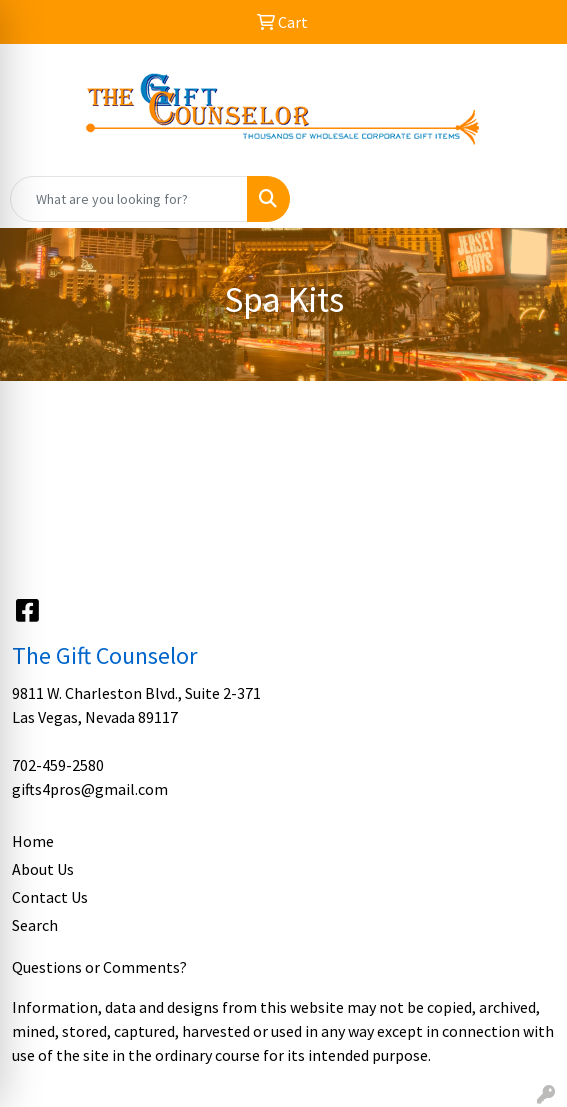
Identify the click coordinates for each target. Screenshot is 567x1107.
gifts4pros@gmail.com (90, 789)
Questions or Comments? (99, 967)
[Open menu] (527, 199)
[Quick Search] (129, 199)
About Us (43, 869)
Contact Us (50, 897)
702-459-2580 (58, 765)
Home (33, 841)
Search (35, 925)
